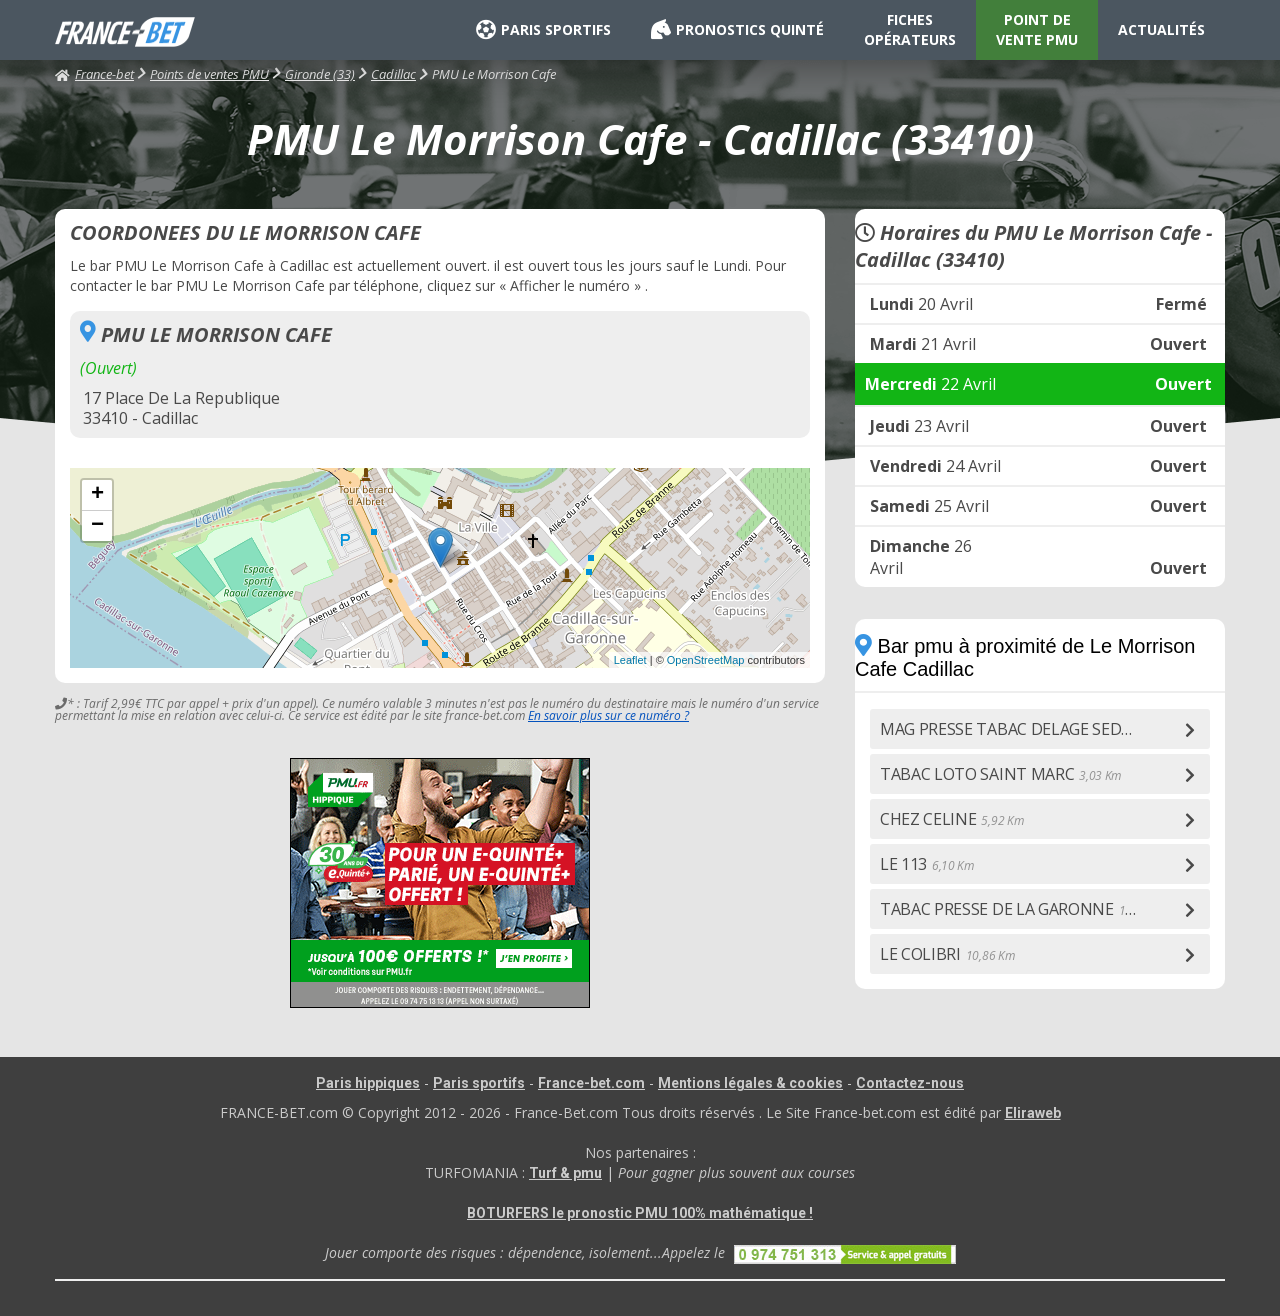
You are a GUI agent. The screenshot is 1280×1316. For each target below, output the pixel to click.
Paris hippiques (368, 1083)
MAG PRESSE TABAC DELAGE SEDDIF (1036, 729)
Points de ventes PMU (209, 74)
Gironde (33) (320, 74)
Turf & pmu (565, 1173)
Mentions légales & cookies (750, 1083)
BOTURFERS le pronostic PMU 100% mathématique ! (640, 1213)
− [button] (97, 526)
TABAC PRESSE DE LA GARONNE (1023, 909)
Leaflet (630, 660)
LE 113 (927, 864)
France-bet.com (591, 1083)
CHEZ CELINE (951, 819)
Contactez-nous (910, 1083)
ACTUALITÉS (1161, 29)
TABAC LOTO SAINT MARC (1000, 774)
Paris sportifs (479, 1083)
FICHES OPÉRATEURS (910, 29)
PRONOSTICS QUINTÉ (737, 30)
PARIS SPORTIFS (543, 30)
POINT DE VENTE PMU (1037, 29)
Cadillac (393, 74)
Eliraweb (1033, 1113)
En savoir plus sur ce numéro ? (608, 715)
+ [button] (97, 495)
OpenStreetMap (706, 660)
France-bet (94, 74)
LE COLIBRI (947, 954)
